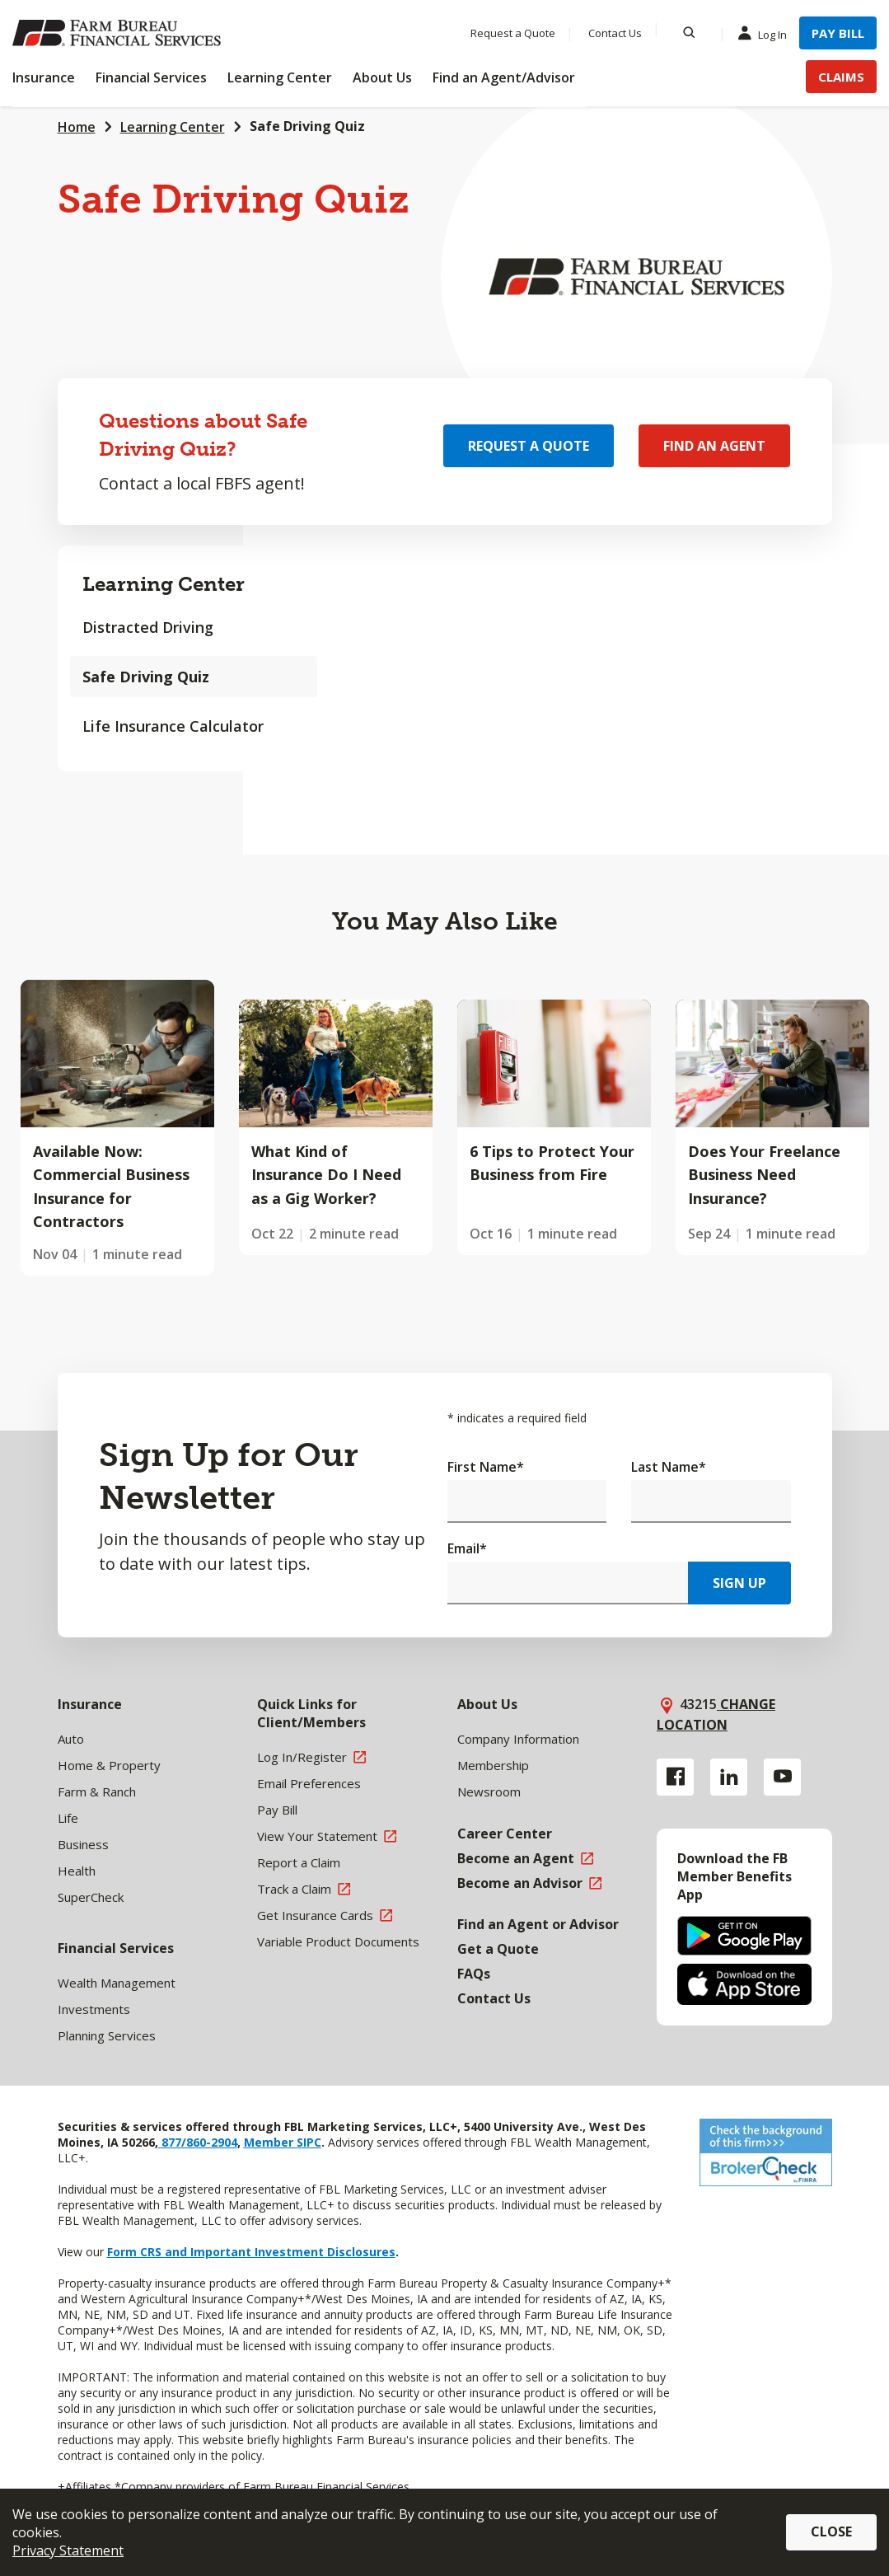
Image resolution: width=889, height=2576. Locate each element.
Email (467, 1548)
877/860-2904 (197, 2142)
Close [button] (831, 2531)
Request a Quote (528, 446)
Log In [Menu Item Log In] (766, 34)
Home (77, 127)
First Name (485, 1467)
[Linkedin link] (728, 1777)
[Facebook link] (675, 1777)
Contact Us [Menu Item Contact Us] (615, 33)
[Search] (689, 32)
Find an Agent (714, 446)
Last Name (668, 1467)
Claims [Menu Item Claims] (841, 76)
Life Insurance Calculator (173, 726)
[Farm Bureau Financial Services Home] (119, 33)
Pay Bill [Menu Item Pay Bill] (838, 33)
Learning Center (172, 127)
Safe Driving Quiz (145, 676)
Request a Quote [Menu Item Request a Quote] (512, 33)
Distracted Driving (147, 627)
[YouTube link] (782, 1777)
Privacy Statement (68, 2550)
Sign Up (739, 1583)
